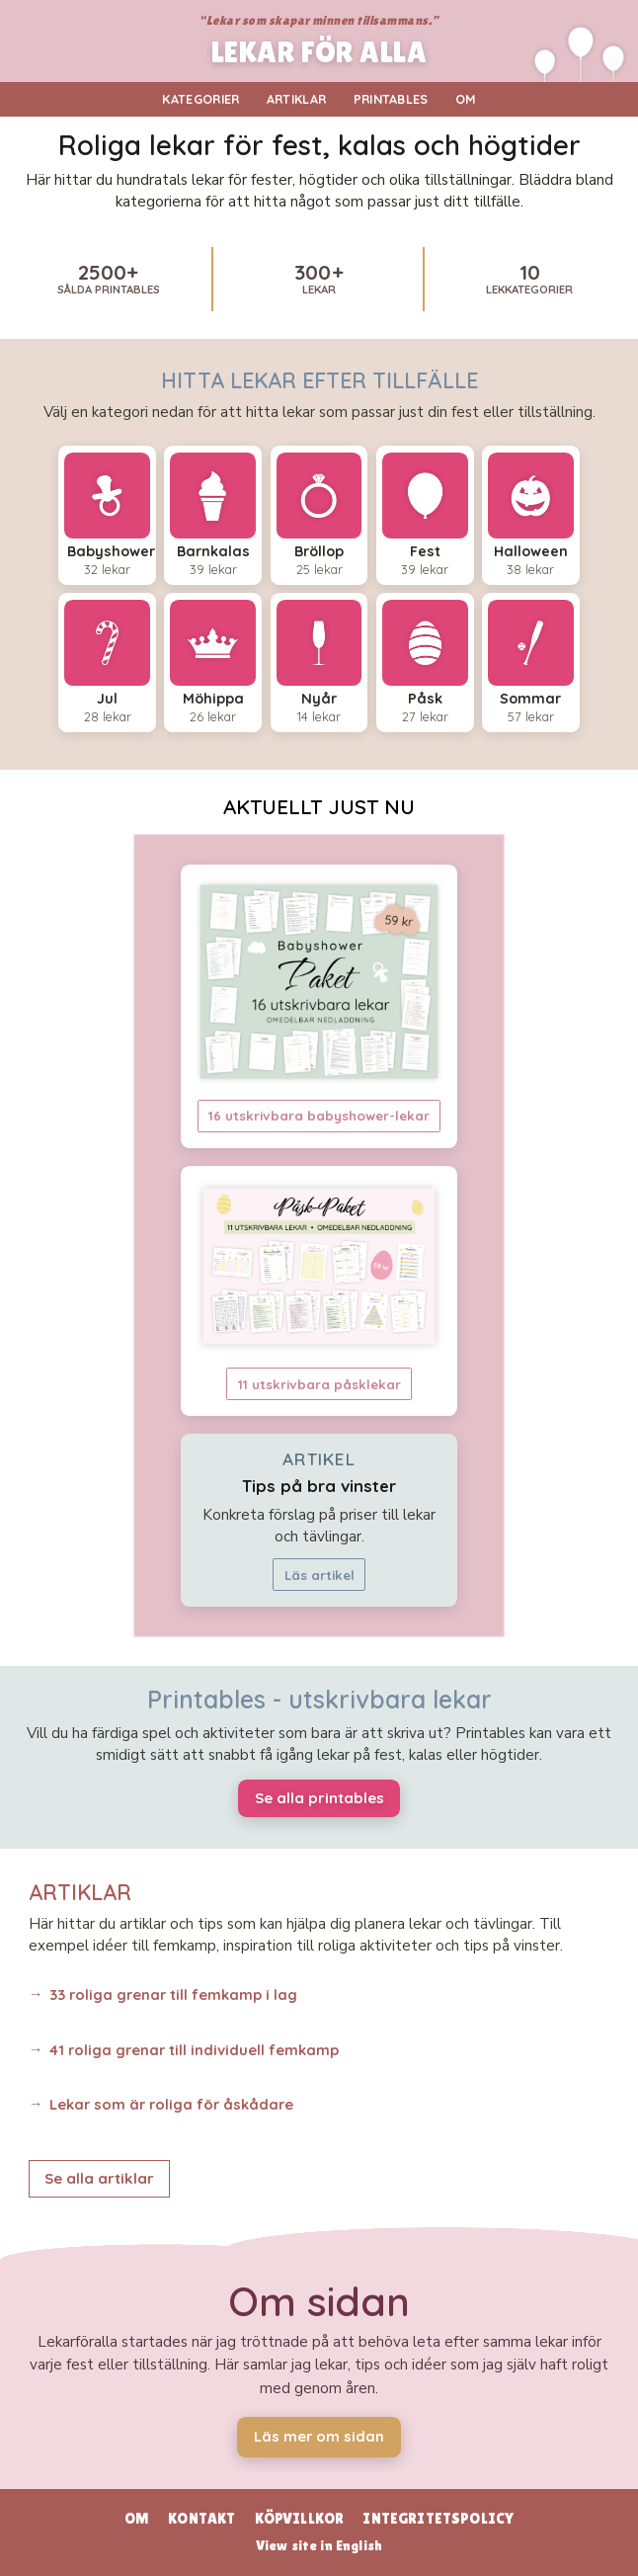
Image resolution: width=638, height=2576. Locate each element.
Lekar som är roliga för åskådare (171, 2104)
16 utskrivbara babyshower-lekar (319, 1115)
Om (465, 99)
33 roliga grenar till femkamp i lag (173, 1994)
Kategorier (200, 99)
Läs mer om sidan (319, 2436)
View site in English (319, 2545)
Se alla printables (319, 1797)
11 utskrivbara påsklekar (319, 1384)
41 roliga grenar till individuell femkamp (194, 2049)
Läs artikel (319, 1575)
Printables (391, 99)
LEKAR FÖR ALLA (319, 53)
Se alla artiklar (99, 2178)
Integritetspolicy (438, 2518)
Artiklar (297, 99)
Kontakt (201, 2518)
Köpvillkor (300, 2518)
